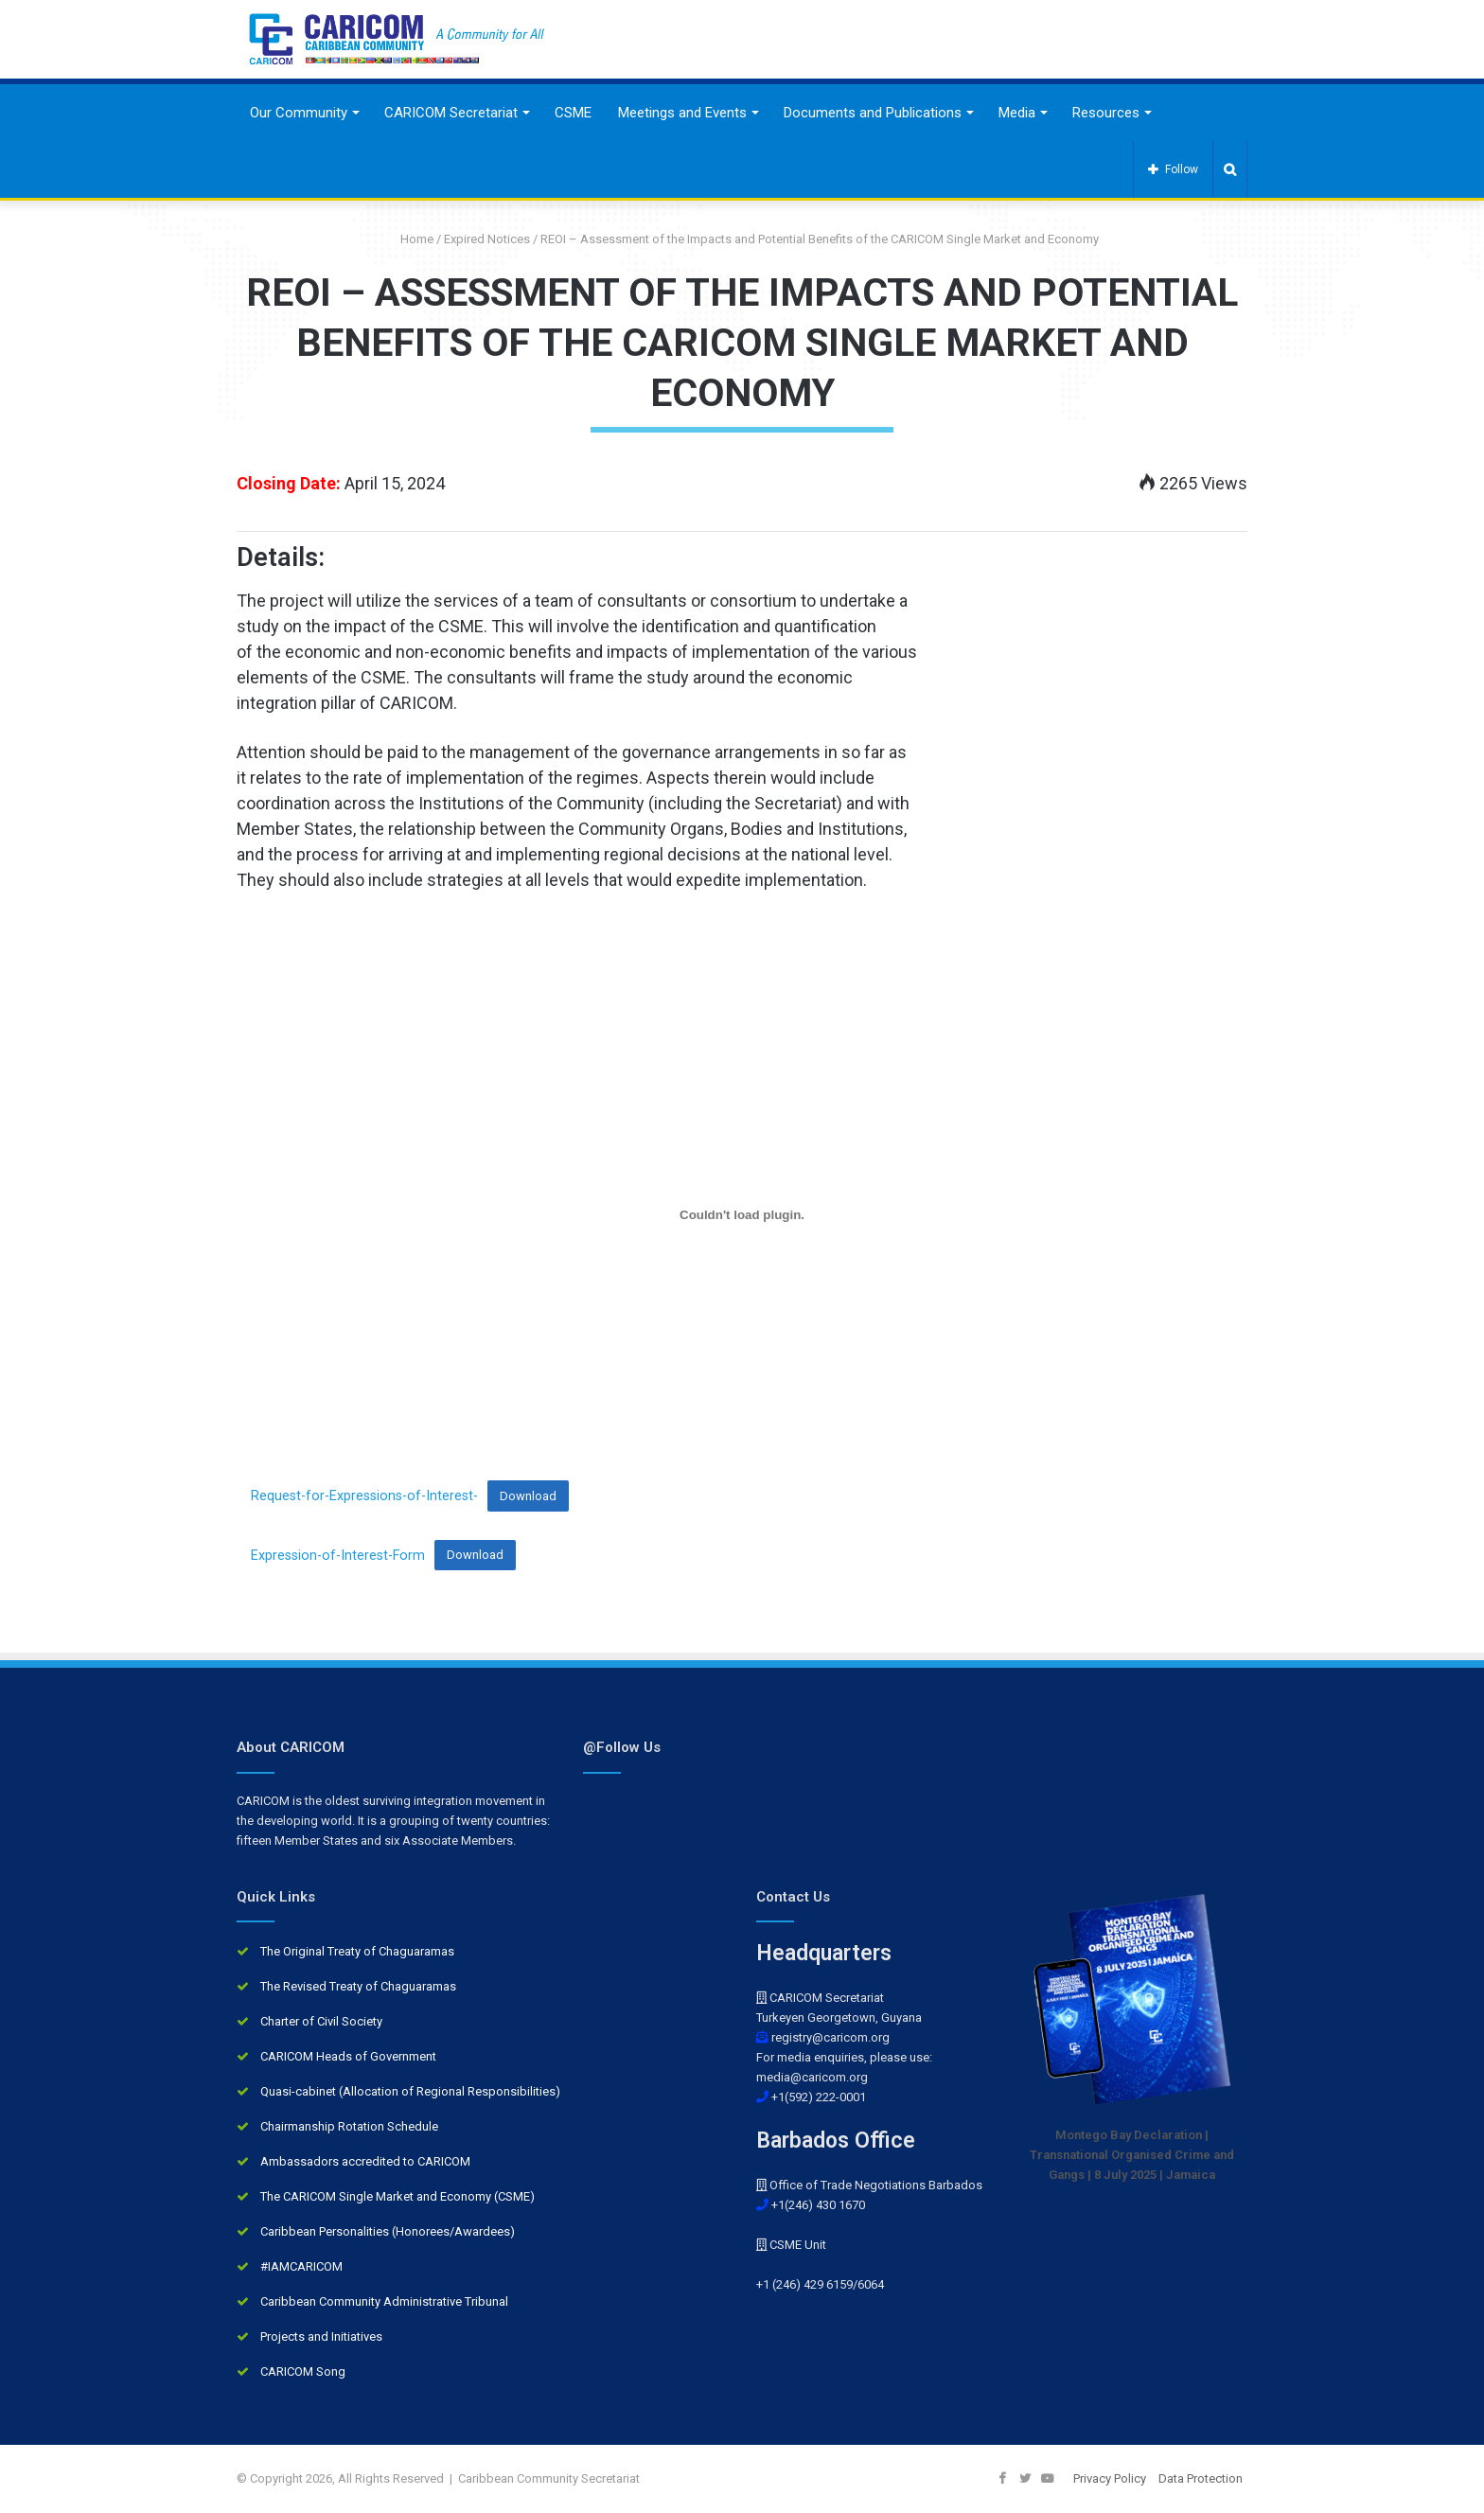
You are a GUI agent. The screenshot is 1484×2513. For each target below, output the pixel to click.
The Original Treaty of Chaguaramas (357, 1951)
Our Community (298, 112)
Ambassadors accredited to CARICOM (365, 2161)
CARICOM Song (302, 2371)
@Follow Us (622, 1747)
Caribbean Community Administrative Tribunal (384, 2301)
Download (475, 1555)
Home (409, 239)
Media (1016, 112)
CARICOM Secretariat (451, 112)
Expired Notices (487, 239)
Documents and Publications (873, 112)
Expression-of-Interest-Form (338, 1555)
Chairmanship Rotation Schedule (349, 2126)
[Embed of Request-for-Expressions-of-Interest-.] (742, 1214)
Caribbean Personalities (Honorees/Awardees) (387, 2231)
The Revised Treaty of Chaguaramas (358, 1986)
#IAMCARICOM (301, 2266)
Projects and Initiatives (321, 2336)
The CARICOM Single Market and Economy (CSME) (397, 2196)
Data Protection (1200, 2478)
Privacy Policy (1109, 2478)
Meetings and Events (682, 112)
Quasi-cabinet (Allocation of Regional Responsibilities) (410, 2091)
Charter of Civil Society (321, 2021)
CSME (573, 112)
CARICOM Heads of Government (348, 2056)
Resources (1106, 112)
